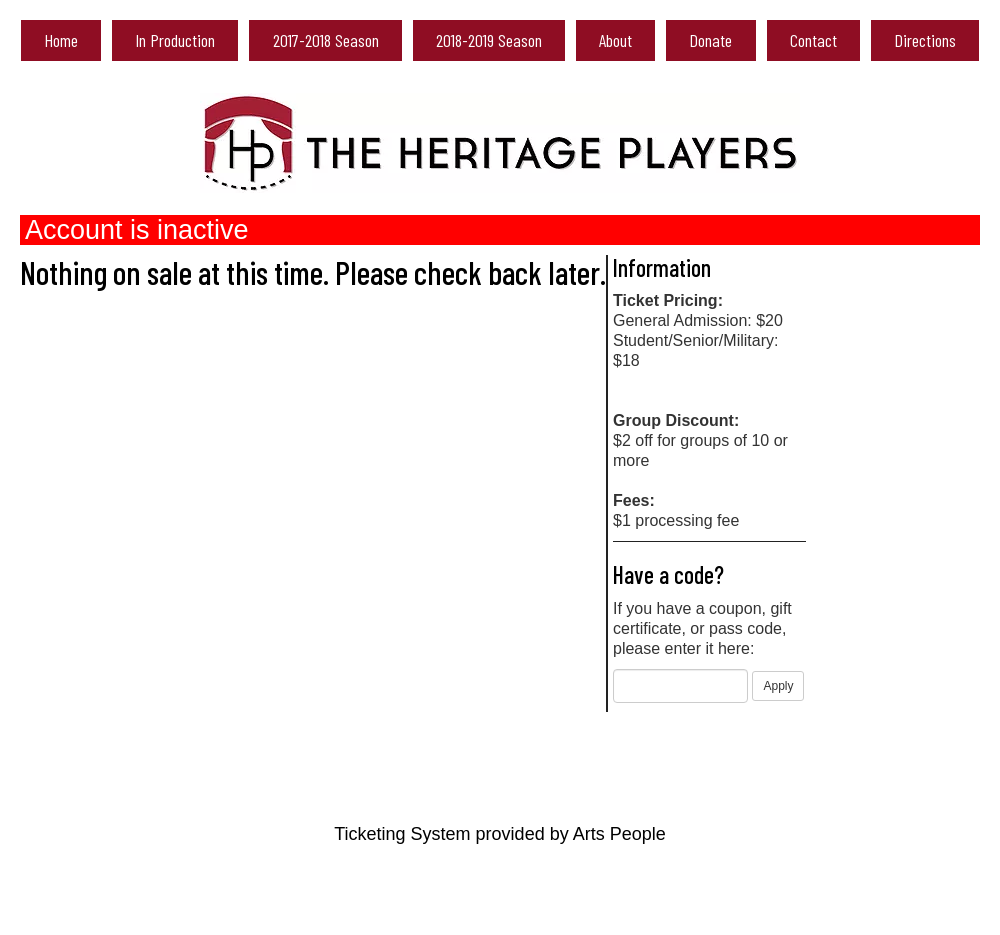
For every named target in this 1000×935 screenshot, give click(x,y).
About (615, 40)
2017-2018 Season (326, 40)
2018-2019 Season (489, 40)
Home (61, 40)
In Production (175, 40)
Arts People (619, 834)
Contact (813, 40)
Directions (925, 40)
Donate (710, 40)
